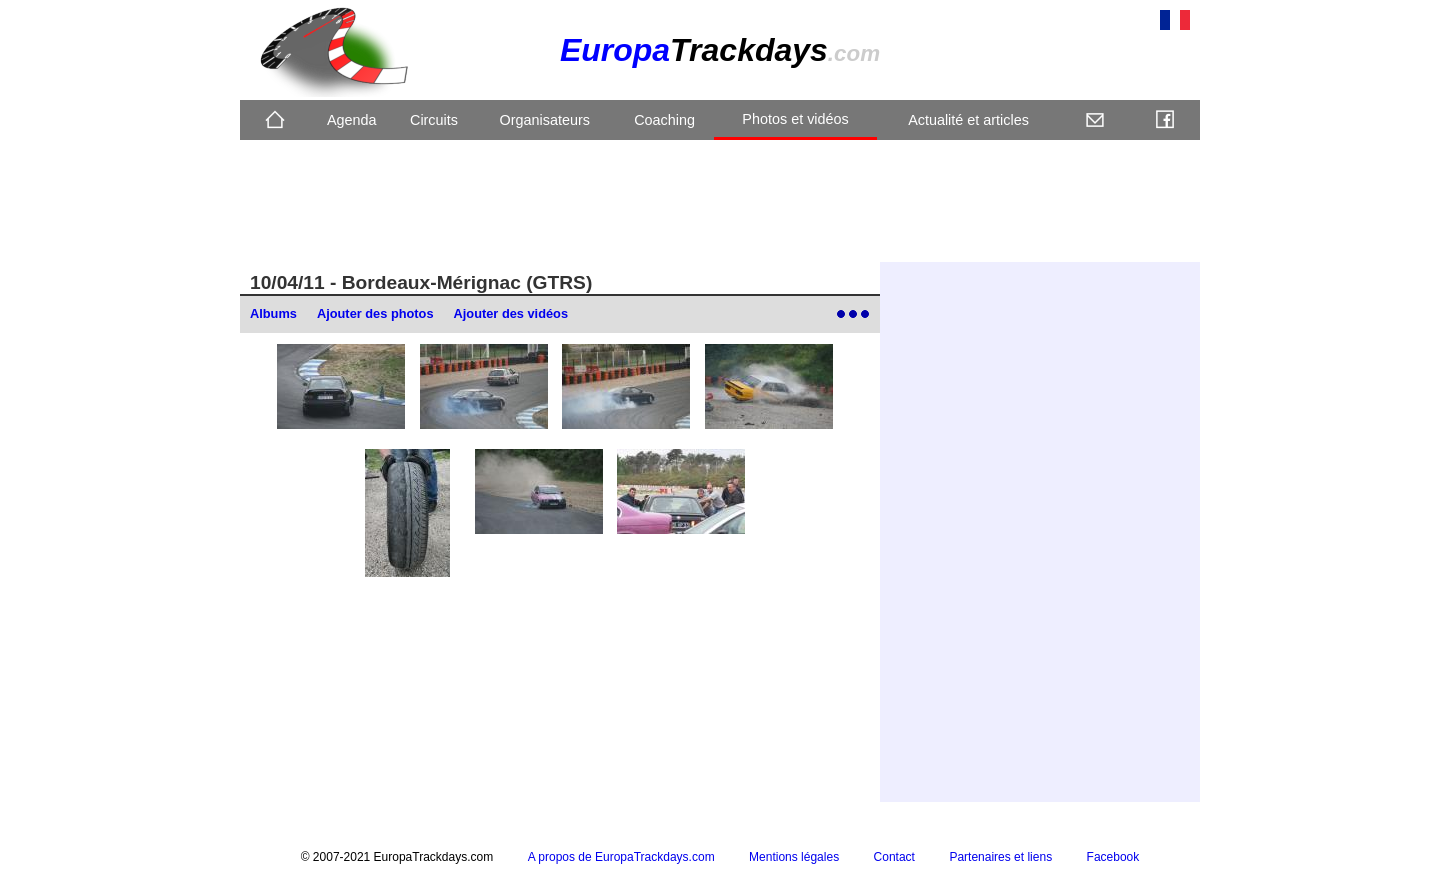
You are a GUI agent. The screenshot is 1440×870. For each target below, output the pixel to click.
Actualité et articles (968, 120)
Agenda (352, 120)
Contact (894, 857)
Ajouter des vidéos (511, 313)
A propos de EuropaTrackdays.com (621, 857)
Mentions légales (794, 857)
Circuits (434, 120)
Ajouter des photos (375, 313)
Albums (273, 313)
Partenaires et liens (1000, 857)
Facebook (1113, 857)
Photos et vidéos (795, 119)
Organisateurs (545, 120)
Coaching (664, 120)
